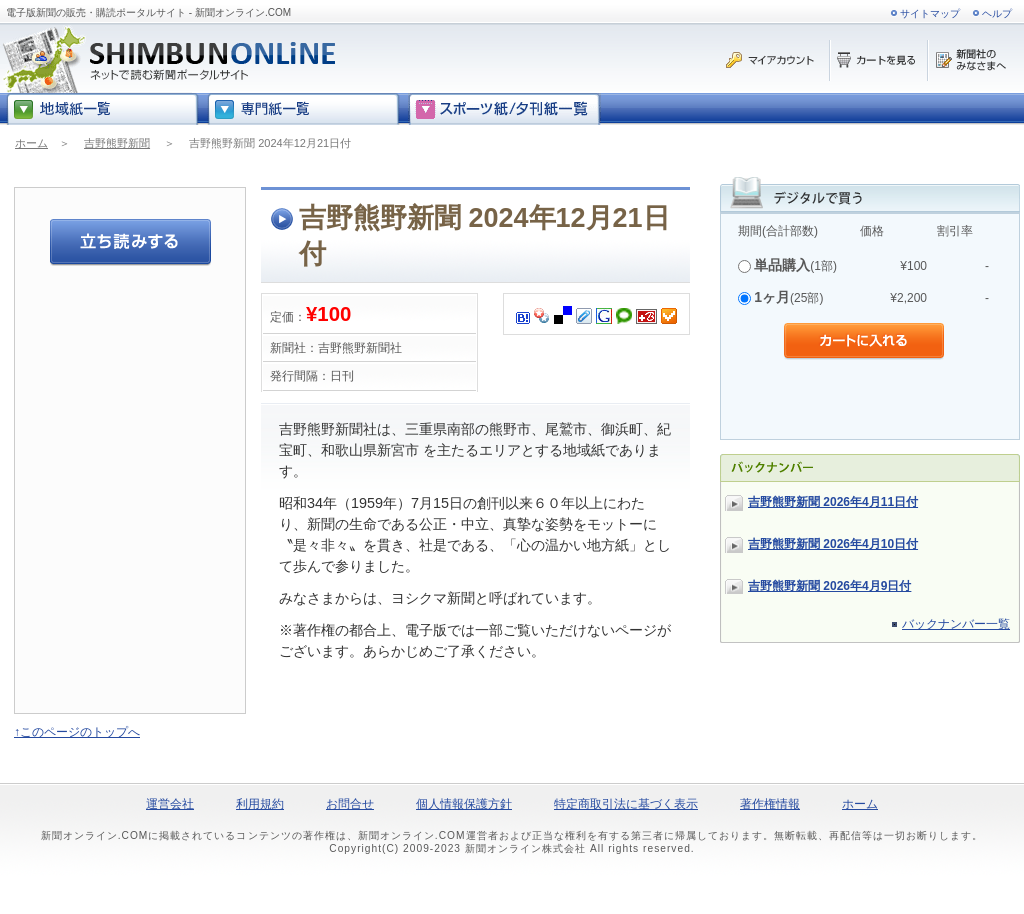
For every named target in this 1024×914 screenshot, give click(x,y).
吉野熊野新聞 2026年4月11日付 (833, 502)
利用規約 (260, 804)
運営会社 (170, 804)
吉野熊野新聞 (117, 143)
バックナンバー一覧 (956, 624)
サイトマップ (930, 13)
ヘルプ (997, 13)
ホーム (31, 143)
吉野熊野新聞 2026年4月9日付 (829, 586)
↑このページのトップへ (77, 732)
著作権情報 (770, 804)
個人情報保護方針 (464, 804)
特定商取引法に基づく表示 (626, 804)
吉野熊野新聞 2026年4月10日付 (833, 544)
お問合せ (350, 804)
